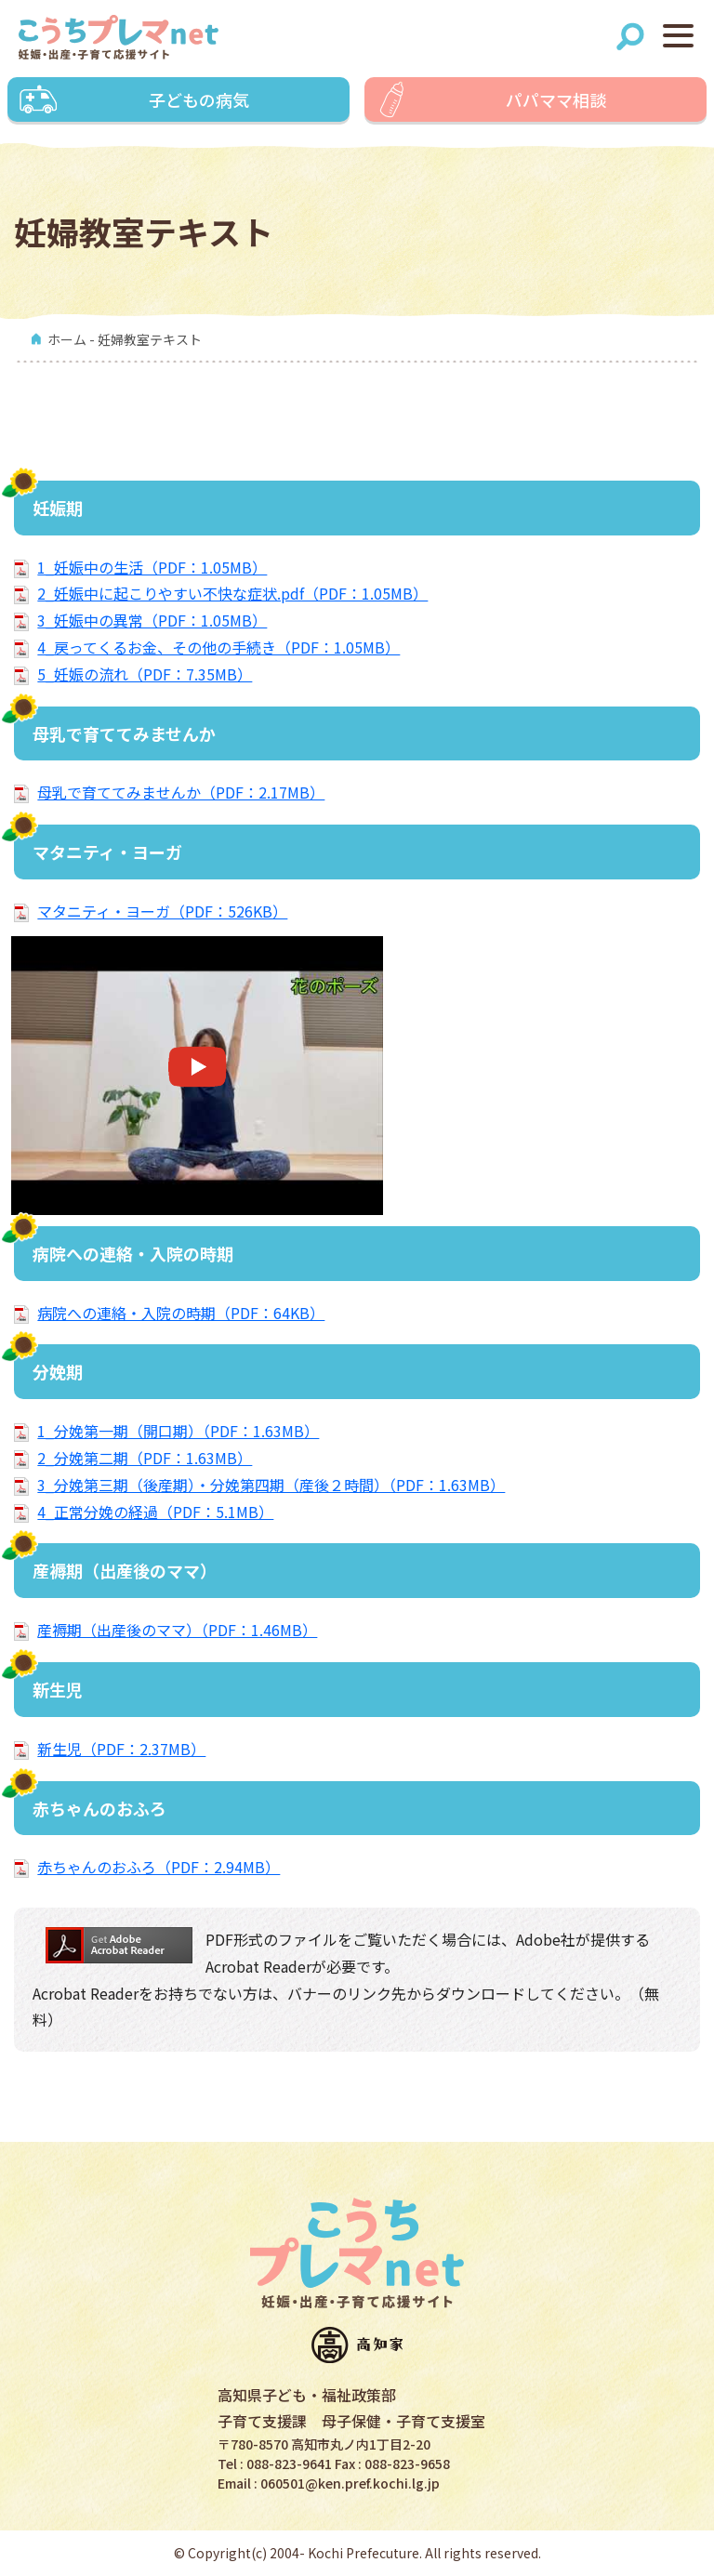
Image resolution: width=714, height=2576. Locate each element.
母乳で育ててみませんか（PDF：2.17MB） (180, 792)
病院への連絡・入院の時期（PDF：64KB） (180, 1312)
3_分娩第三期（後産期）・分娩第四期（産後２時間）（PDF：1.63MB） (271, 1484)
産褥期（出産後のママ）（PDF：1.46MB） (177, 1629)
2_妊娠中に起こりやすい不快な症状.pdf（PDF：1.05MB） (232, 593)
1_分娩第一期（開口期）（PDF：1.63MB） (178, 1431)
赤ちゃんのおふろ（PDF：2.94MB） (158, 1867)
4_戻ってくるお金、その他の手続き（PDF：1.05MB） (218, 647)
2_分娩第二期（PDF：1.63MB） (144, 1458)
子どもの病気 (199, 99)
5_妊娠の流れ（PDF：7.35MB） (144, 674)
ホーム (66, 339)
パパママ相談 (556, 99)
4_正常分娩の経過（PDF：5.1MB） (155, 1511)
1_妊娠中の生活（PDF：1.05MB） (152, 567)
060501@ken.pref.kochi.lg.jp (350, 2483)
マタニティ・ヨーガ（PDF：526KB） (162, 911)
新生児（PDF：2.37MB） (121, 1748)
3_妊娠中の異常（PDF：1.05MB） (152, 620)
